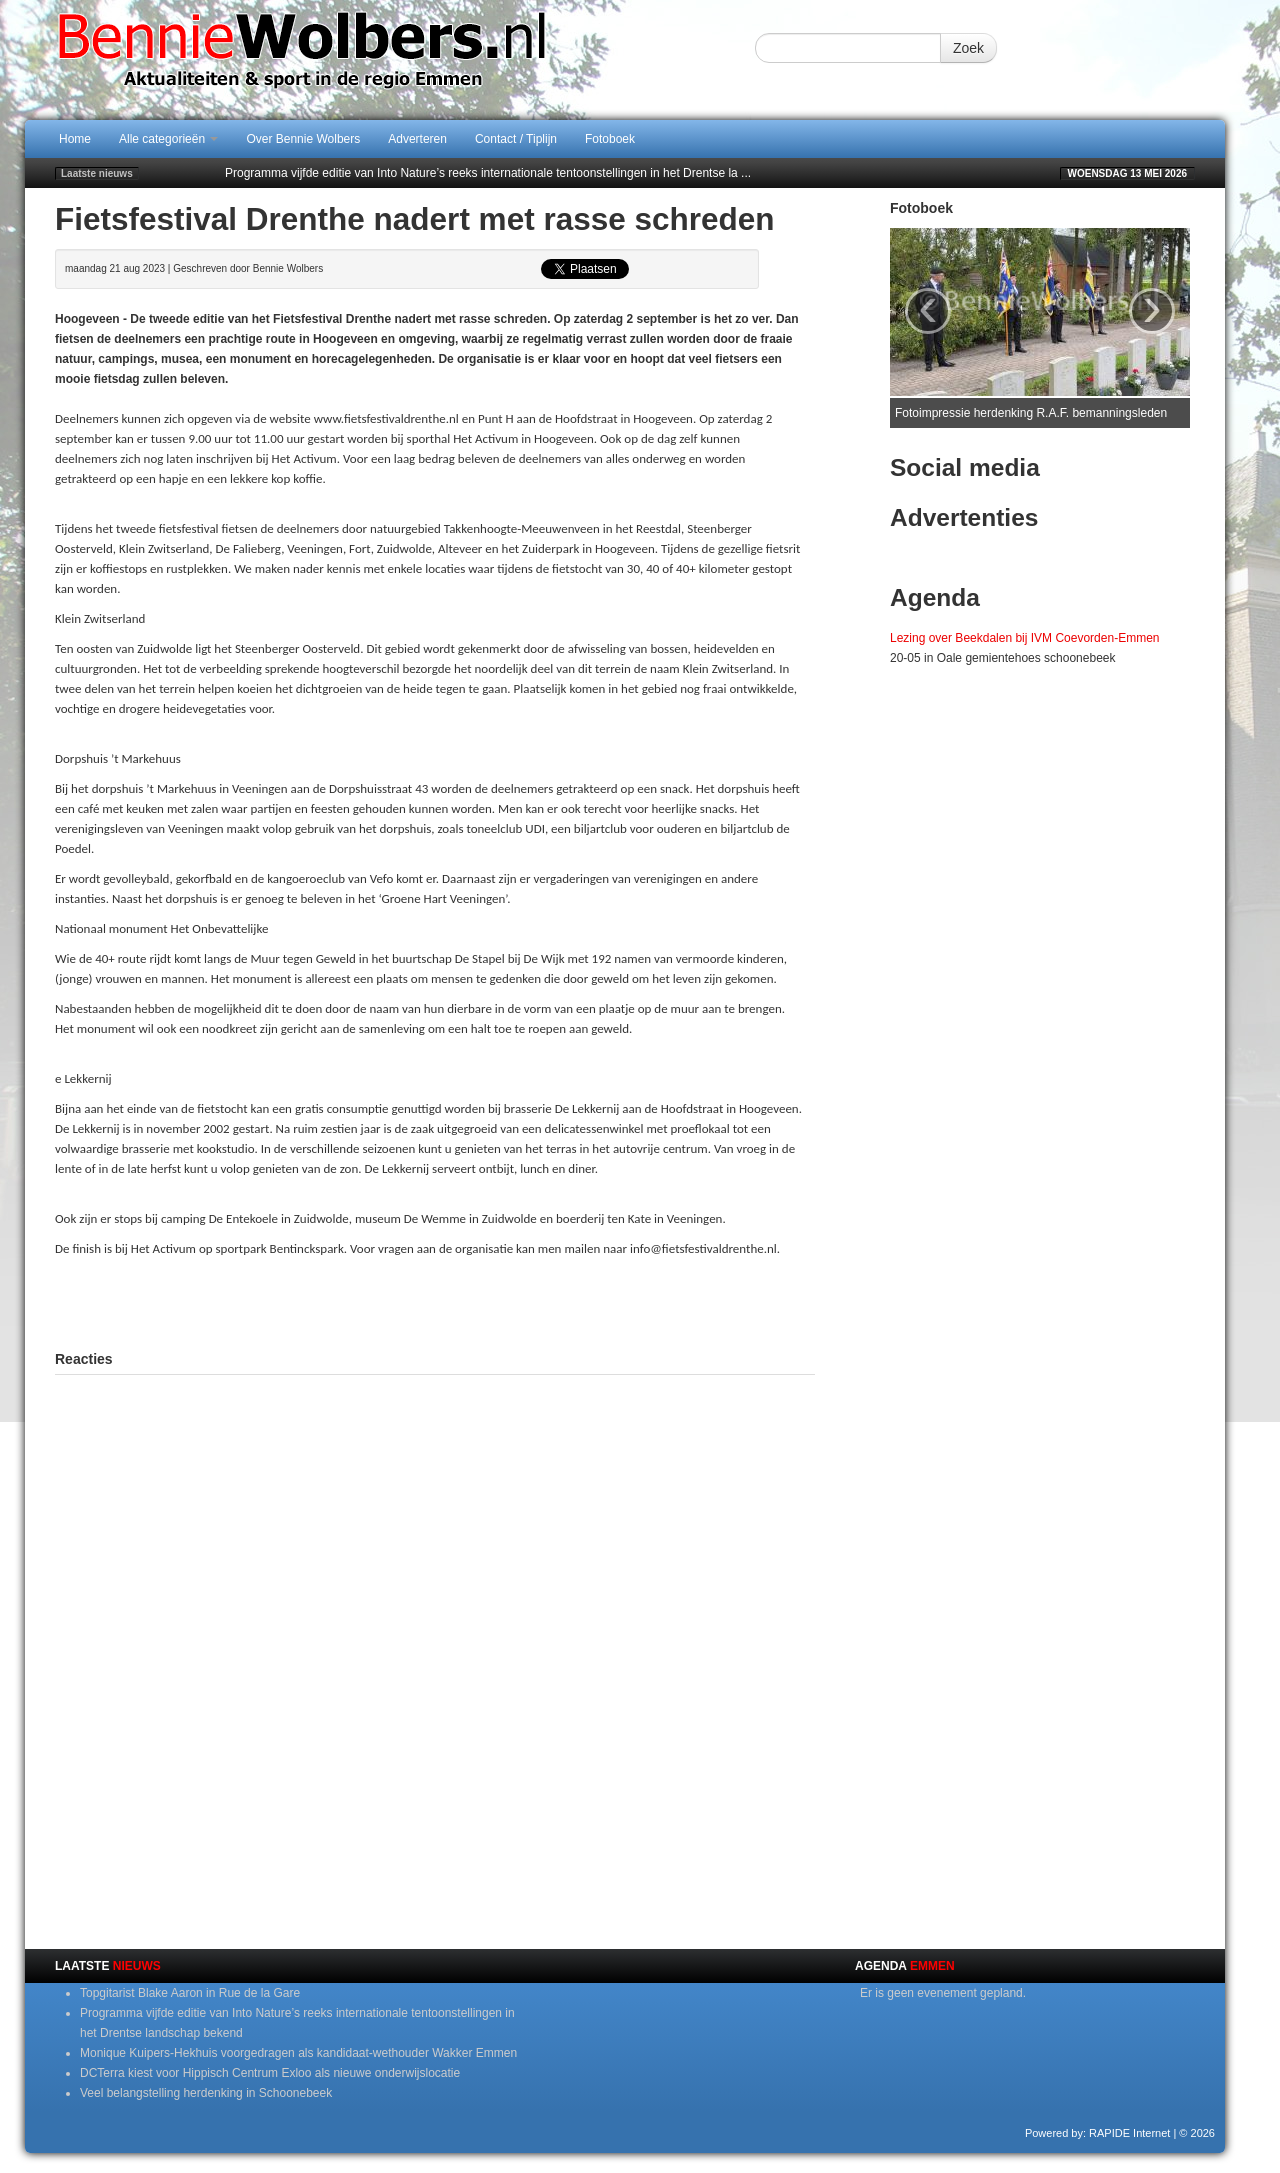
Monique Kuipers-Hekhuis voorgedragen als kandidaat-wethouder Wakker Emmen (298, 2053)
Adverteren (417, 139)
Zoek (968, 48)
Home (75, 139)
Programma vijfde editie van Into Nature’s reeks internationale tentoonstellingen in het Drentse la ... (488, 173)
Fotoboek (610, 139)
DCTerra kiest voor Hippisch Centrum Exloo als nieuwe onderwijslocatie (270, 2073)
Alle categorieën (168, 139)
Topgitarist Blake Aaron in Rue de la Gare (190, 1993)
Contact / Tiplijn (516, 139)
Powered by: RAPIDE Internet (1098, 2133)
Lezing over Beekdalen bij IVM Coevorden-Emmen (1024, 638)
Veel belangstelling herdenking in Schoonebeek (206, 2093)
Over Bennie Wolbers (303, 139)
